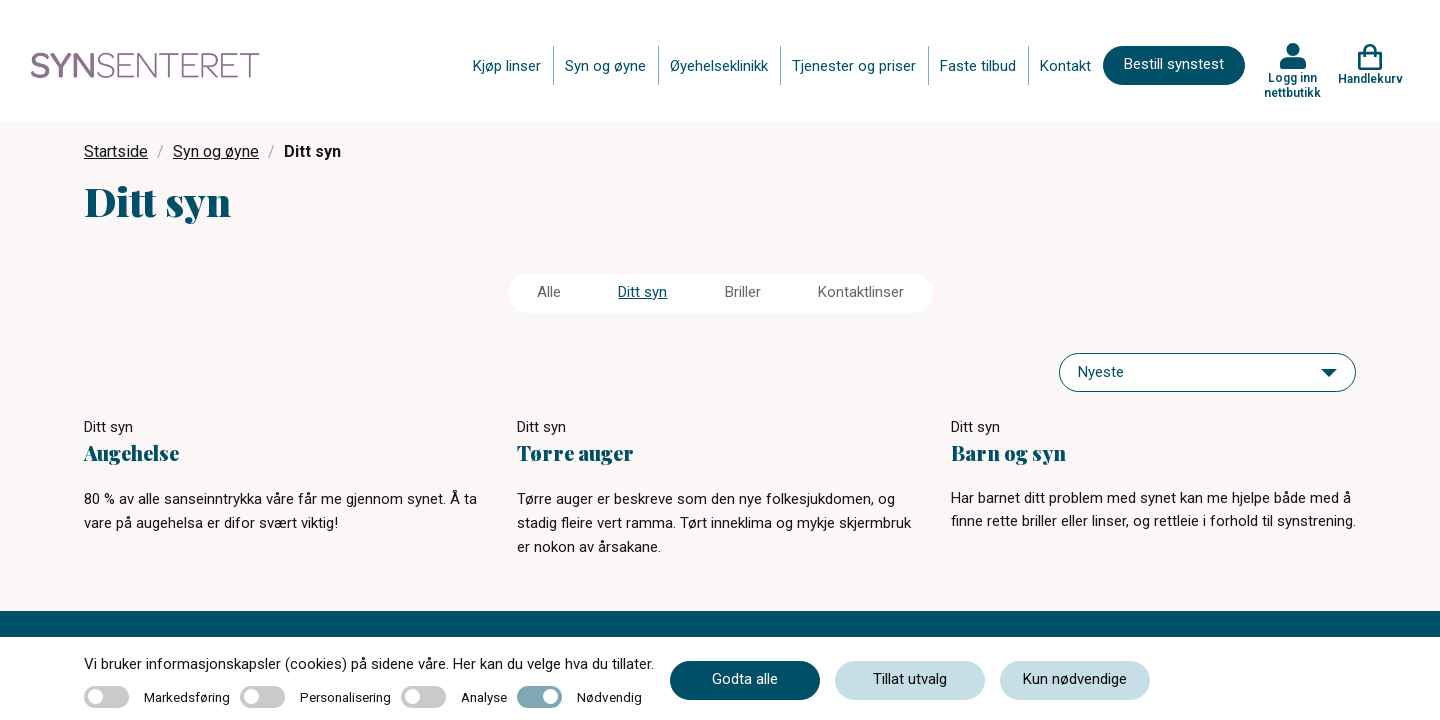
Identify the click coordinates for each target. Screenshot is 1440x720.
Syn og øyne (605, 66)
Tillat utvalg (910, 679)
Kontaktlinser (861, 292)
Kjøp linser (507, 66)
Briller (743, 292)
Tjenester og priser (854, 66)
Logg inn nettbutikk (1292, 85)
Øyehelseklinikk (719, 66)
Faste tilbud (978, 66)
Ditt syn (642, 292)
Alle (549, 292)
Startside (116, 151)
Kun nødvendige (1075, 679)
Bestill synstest (1174, 64)
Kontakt (1065, 66)
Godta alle (745, 679)
